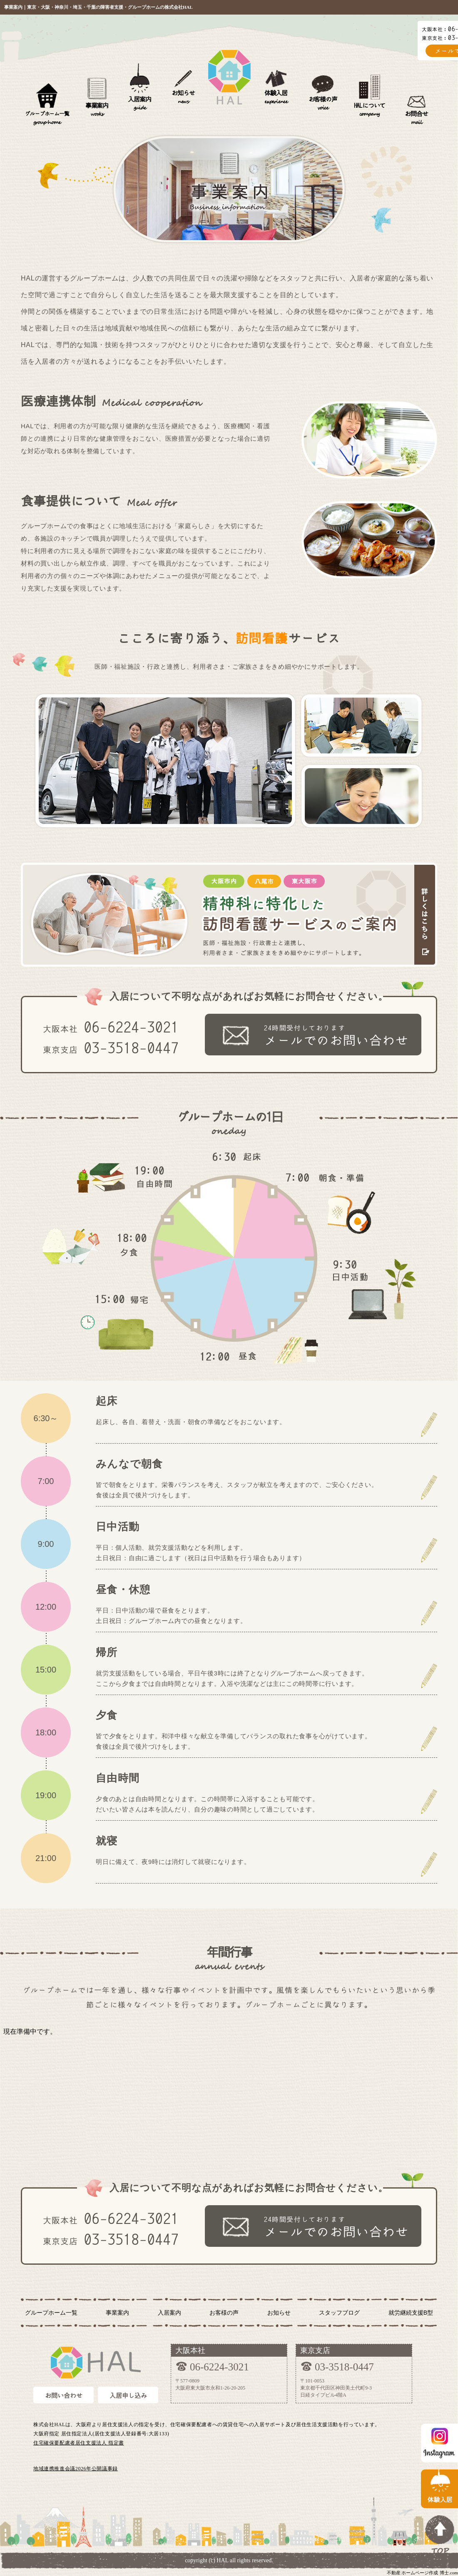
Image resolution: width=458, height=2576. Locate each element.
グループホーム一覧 (47, 118)
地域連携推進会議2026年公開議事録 (75, 2469)
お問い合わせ (63, 2395)
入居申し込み (128, 2395)
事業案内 (97, 109)
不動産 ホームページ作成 (412, 2572)
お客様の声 (323, 103)
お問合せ (416, 118)
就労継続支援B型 (410, 2312)
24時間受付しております (342, 1036)
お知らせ (183, 97)
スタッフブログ (339, 2312)
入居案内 (139, 103)
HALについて (370, 109)
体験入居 (276, 97)
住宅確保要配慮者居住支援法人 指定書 (78, 2443)
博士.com (449, 2572)
